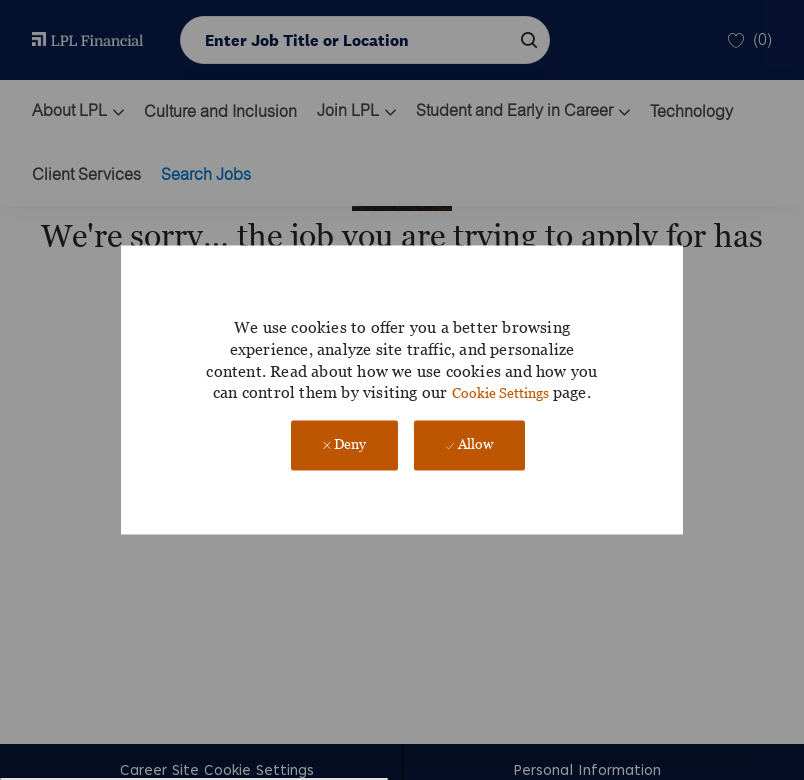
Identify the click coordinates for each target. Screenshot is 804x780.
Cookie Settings (500, 393)
